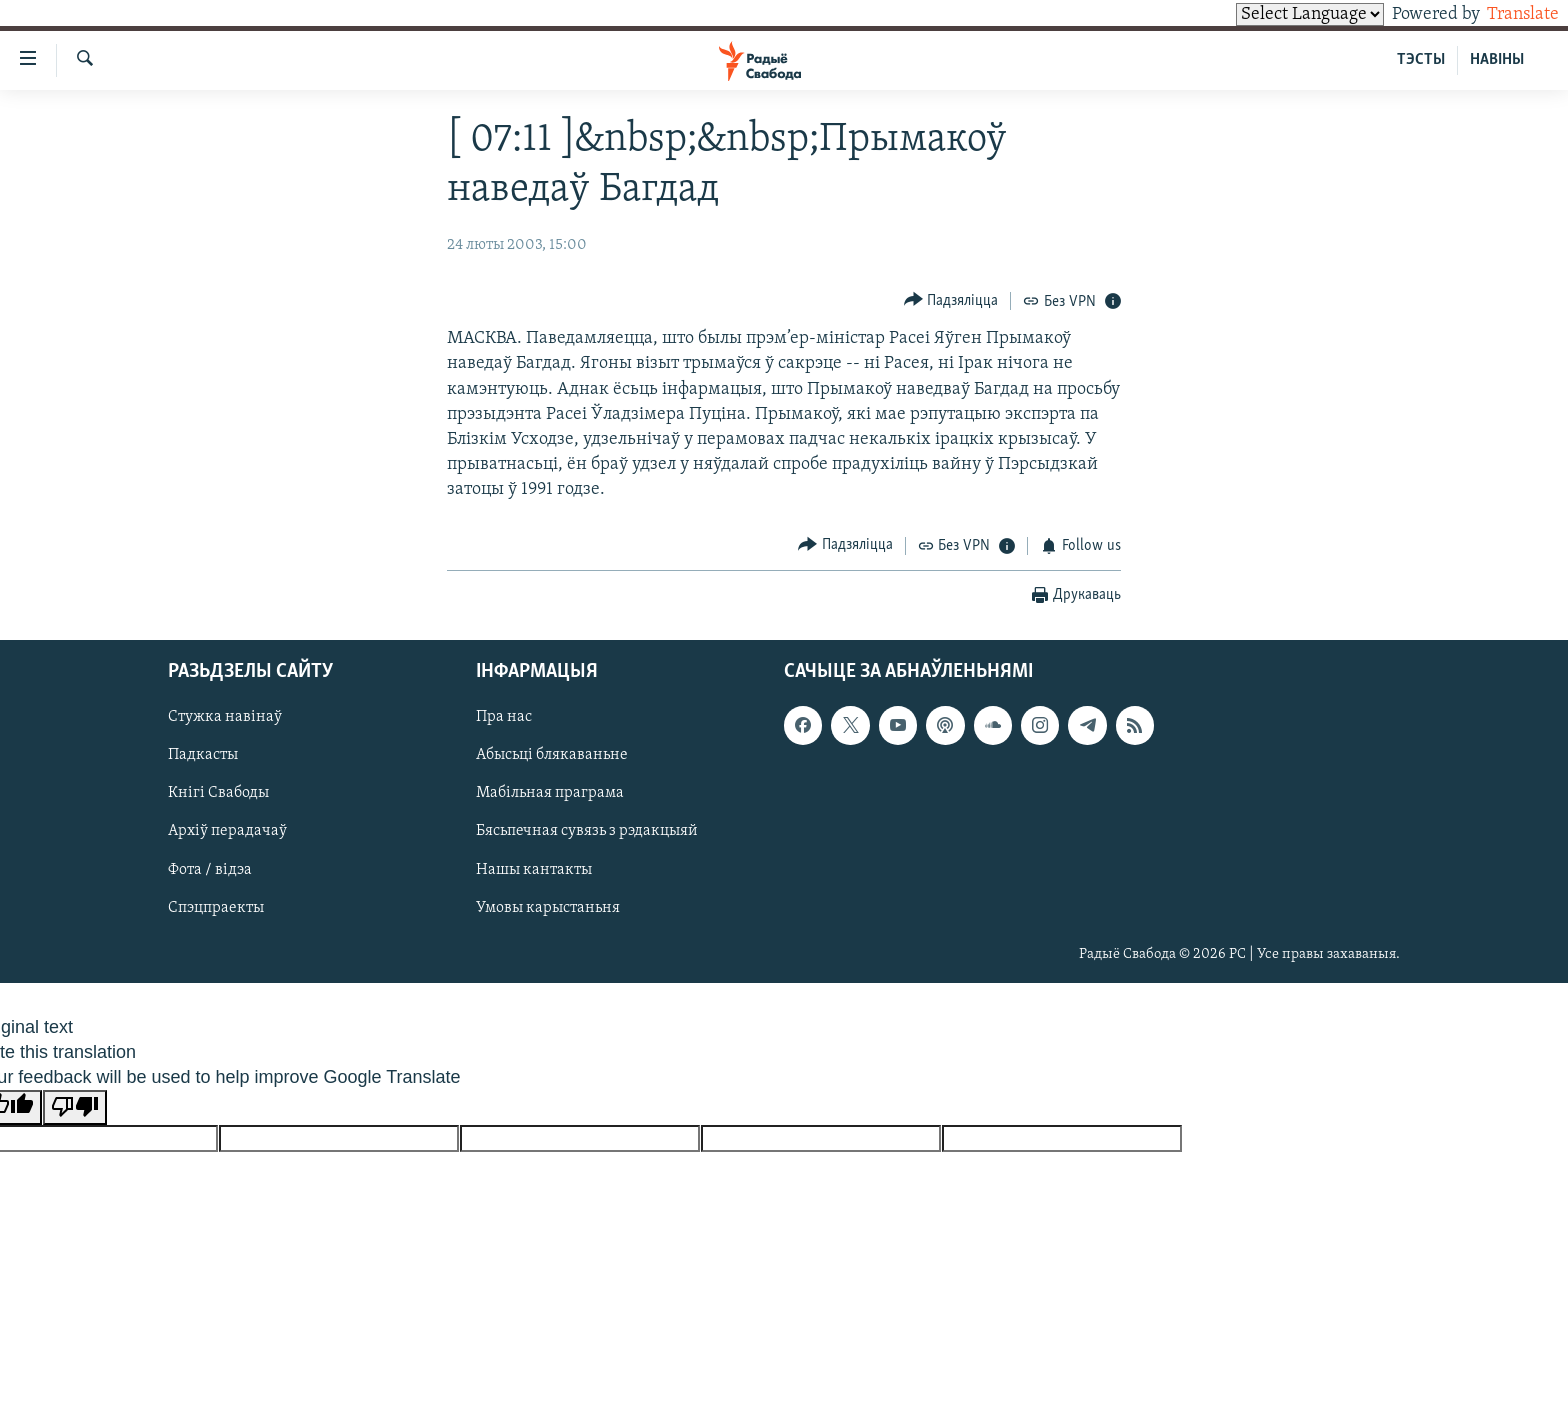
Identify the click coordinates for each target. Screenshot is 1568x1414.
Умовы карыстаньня (548, 908)
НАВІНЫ (1497, 60)
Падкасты (203, 756)
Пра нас (504, 718)
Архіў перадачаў (227, 832)
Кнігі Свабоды (218, 794)
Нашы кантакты (534, 870)
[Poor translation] (75, 1107)
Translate (1504, 14)
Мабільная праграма (550, 794)
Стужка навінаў (225, 718)
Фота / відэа (210, 870)
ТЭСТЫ (1421, 60)
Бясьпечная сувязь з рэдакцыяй (587, 832)
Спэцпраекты (216, 908)
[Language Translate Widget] (1276, 14)
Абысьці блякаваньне (552, 756)
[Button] (951, 300)
